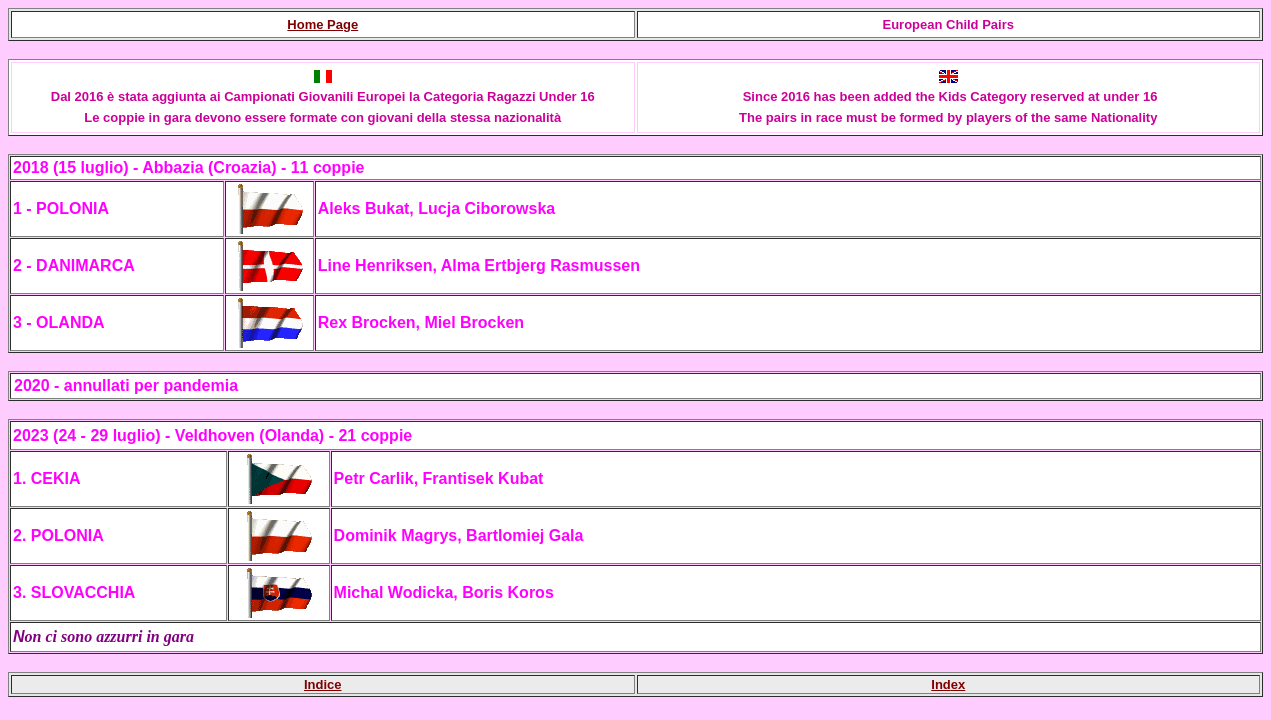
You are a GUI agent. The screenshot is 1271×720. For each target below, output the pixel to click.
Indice (323, 684)
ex (958, 684)
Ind (941, 684)
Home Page (322, 24)
